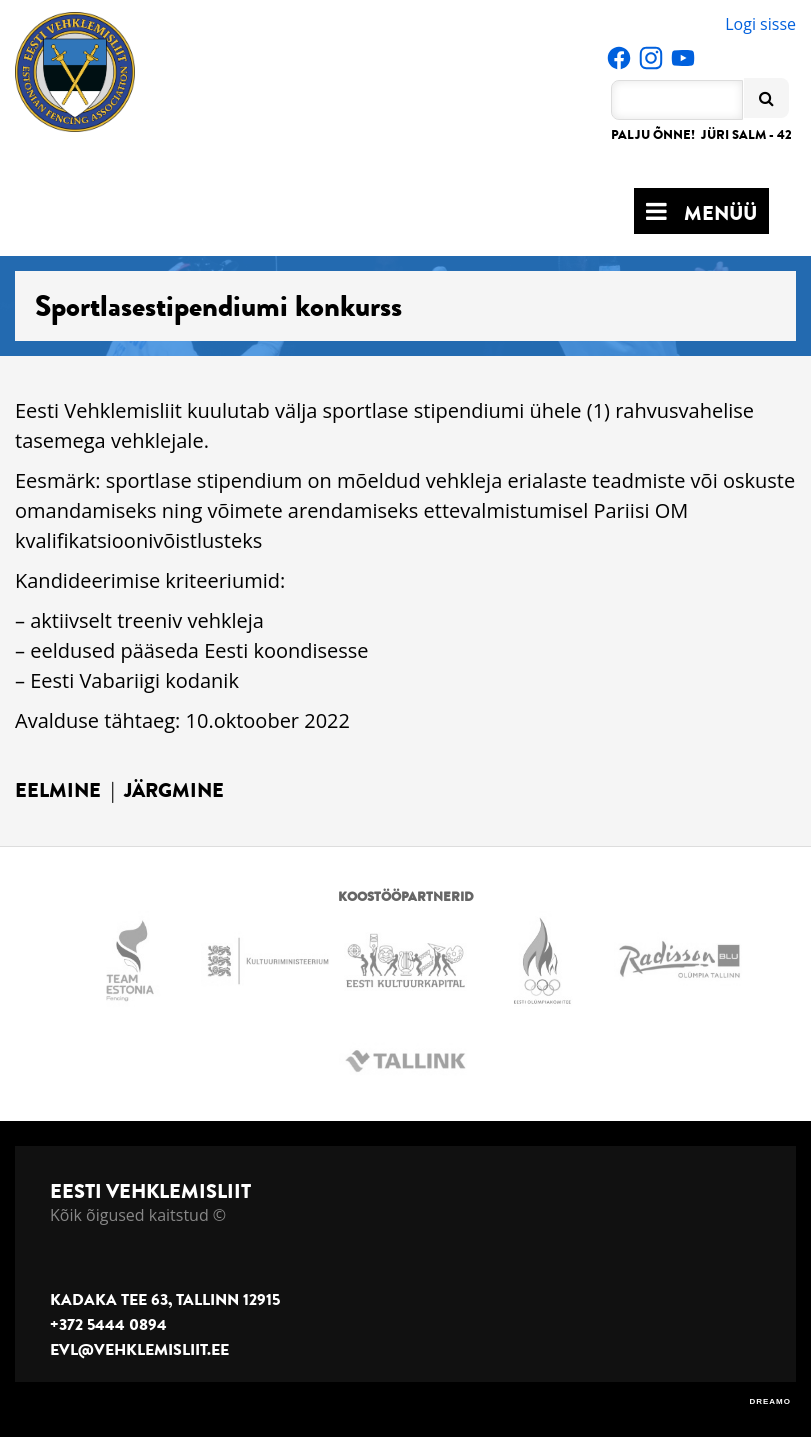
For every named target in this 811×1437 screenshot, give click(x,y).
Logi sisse (760, 24)
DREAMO (770, 1401)
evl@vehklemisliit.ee (139, 1350)
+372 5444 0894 (108, 1325)
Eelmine (58, 790)
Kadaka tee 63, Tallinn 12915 (165, 1300)
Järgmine (174, 790)
